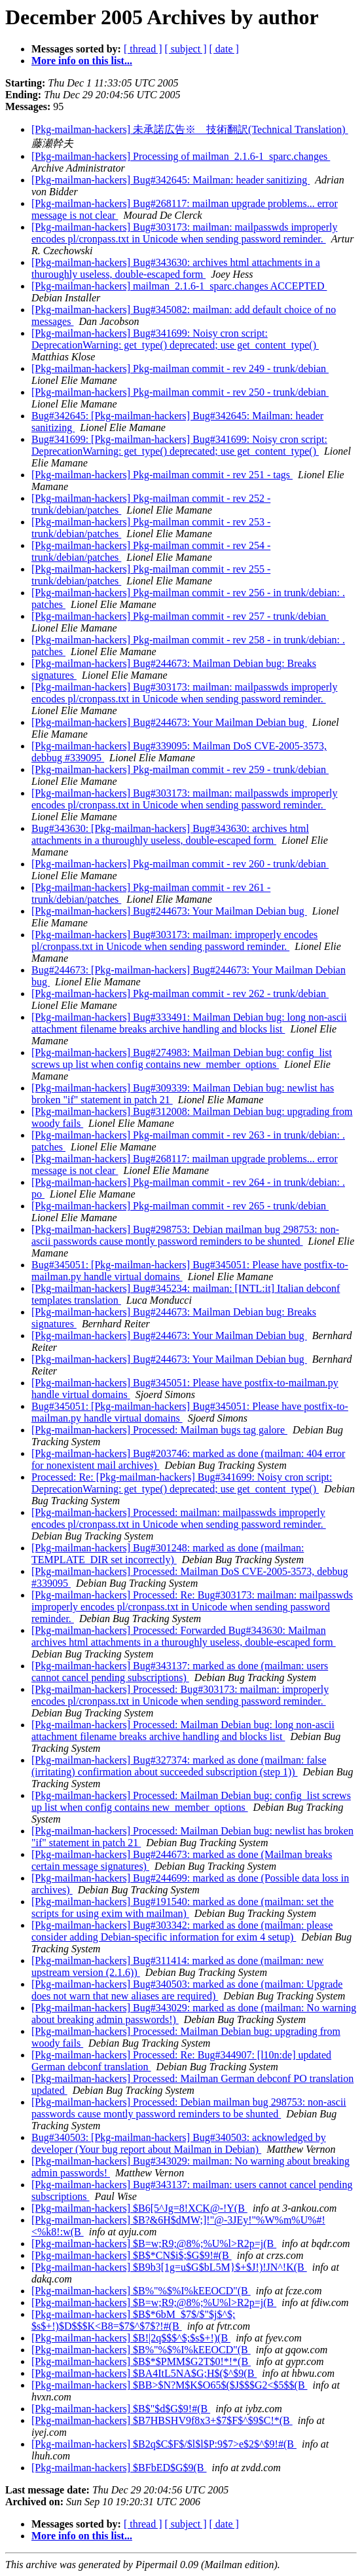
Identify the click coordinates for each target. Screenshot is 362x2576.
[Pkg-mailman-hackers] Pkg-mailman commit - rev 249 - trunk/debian (180, 368)
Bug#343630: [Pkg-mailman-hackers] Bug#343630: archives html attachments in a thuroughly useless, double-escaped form (170, 834)
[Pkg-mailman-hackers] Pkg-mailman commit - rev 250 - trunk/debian (180, 392)
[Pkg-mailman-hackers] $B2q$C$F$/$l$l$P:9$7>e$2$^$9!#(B (164, 2444)
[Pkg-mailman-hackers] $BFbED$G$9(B (119, 2467)
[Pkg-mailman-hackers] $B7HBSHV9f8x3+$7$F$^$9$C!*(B (162, 2420)
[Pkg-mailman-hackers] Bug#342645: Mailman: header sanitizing (170, 179)
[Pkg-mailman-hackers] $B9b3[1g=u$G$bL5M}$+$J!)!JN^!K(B (169, 2267)
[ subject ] (186, 48)
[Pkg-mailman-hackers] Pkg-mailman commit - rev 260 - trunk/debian (180, 863)
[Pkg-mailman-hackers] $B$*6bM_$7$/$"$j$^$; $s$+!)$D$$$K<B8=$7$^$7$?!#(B (133, 2320)
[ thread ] (143, 48)
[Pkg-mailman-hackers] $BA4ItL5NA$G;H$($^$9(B (144, 2373)
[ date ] (224, 48)
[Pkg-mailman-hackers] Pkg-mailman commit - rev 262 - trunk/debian (180, 993)
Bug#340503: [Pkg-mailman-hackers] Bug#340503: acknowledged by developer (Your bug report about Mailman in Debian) (178, 2143)
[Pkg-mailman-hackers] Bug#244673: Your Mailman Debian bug (169, 722)
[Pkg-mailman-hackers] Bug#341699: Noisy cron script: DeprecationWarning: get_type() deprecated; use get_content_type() (175, 339)
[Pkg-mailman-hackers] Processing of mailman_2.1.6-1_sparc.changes (180, 156)
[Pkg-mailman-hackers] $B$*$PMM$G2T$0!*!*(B (141, 2361)
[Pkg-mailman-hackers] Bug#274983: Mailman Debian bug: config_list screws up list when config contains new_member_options (181, 1058)
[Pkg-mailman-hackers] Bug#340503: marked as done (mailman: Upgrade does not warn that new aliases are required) (186, 1990)
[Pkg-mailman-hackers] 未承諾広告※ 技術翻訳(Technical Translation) (189, 129)
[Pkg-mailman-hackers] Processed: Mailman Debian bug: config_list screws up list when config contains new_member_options (191, 1801)
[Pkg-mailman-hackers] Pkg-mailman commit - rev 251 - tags (162, 474)
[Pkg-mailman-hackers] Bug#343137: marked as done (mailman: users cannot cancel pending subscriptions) (179, 1671)
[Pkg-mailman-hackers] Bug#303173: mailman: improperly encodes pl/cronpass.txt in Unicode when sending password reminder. (174, 940)
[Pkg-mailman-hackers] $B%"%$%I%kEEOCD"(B (141, 2290)
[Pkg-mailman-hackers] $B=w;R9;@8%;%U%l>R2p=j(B (153, 2243)
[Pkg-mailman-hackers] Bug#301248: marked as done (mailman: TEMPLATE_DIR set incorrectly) (167, 1553)
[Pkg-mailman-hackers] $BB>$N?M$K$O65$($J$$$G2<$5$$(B (169, 2385)
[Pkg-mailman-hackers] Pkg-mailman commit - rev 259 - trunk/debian (180, 769)
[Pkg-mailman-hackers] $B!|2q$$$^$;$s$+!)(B (130, 2337)
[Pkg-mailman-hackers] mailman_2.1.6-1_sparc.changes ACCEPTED (179, 286)
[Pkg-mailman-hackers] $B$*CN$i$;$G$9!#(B (131, 2255)
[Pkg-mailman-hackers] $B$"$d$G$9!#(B (120, 2408)
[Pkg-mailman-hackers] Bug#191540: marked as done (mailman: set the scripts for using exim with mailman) (182, 1907)
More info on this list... (81, 60)
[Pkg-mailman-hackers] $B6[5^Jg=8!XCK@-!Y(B (139, 2208)
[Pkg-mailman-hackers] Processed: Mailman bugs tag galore (159, 1429)
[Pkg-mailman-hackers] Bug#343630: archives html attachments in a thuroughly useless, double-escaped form (175, 268)
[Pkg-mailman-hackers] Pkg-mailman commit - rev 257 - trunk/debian (180, 616)
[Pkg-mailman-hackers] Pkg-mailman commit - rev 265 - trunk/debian (180, 1205)
